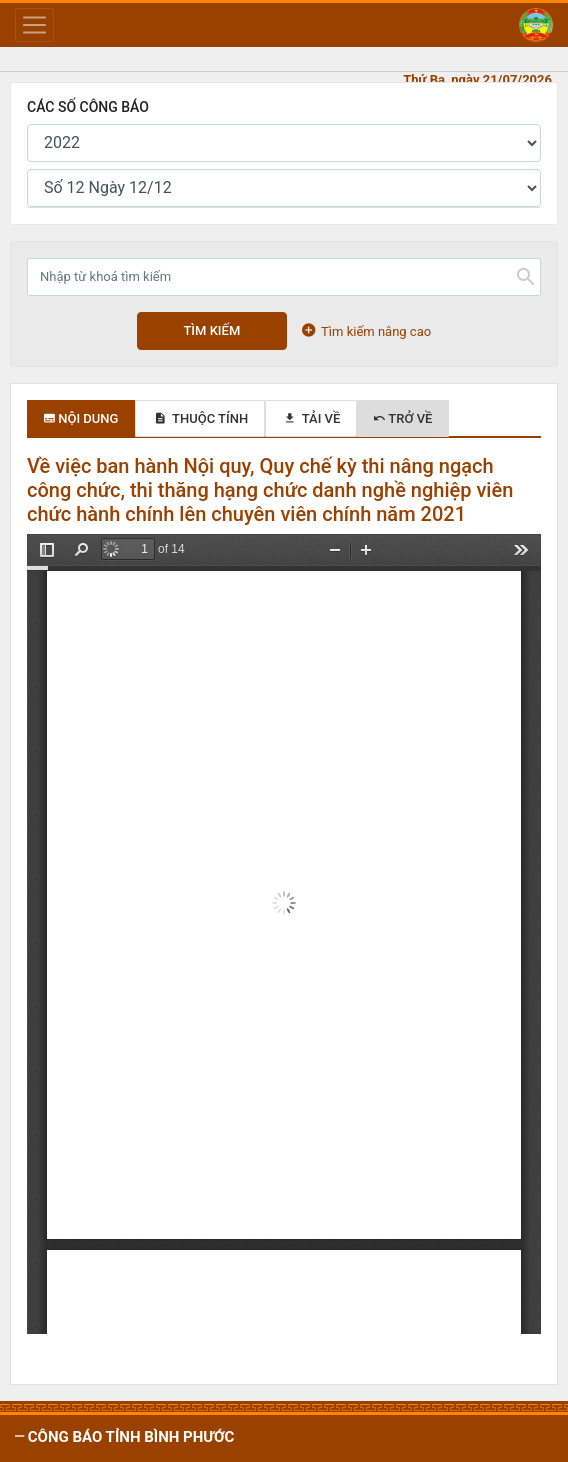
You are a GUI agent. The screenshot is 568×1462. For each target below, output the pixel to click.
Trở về (403, 418)
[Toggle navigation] (34, 25)
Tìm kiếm (211, 330)
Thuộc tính (200, 418)
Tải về (311, 418)
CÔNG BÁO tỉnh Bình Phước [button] (129, 1437)
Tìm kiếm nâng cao (366, 330)
